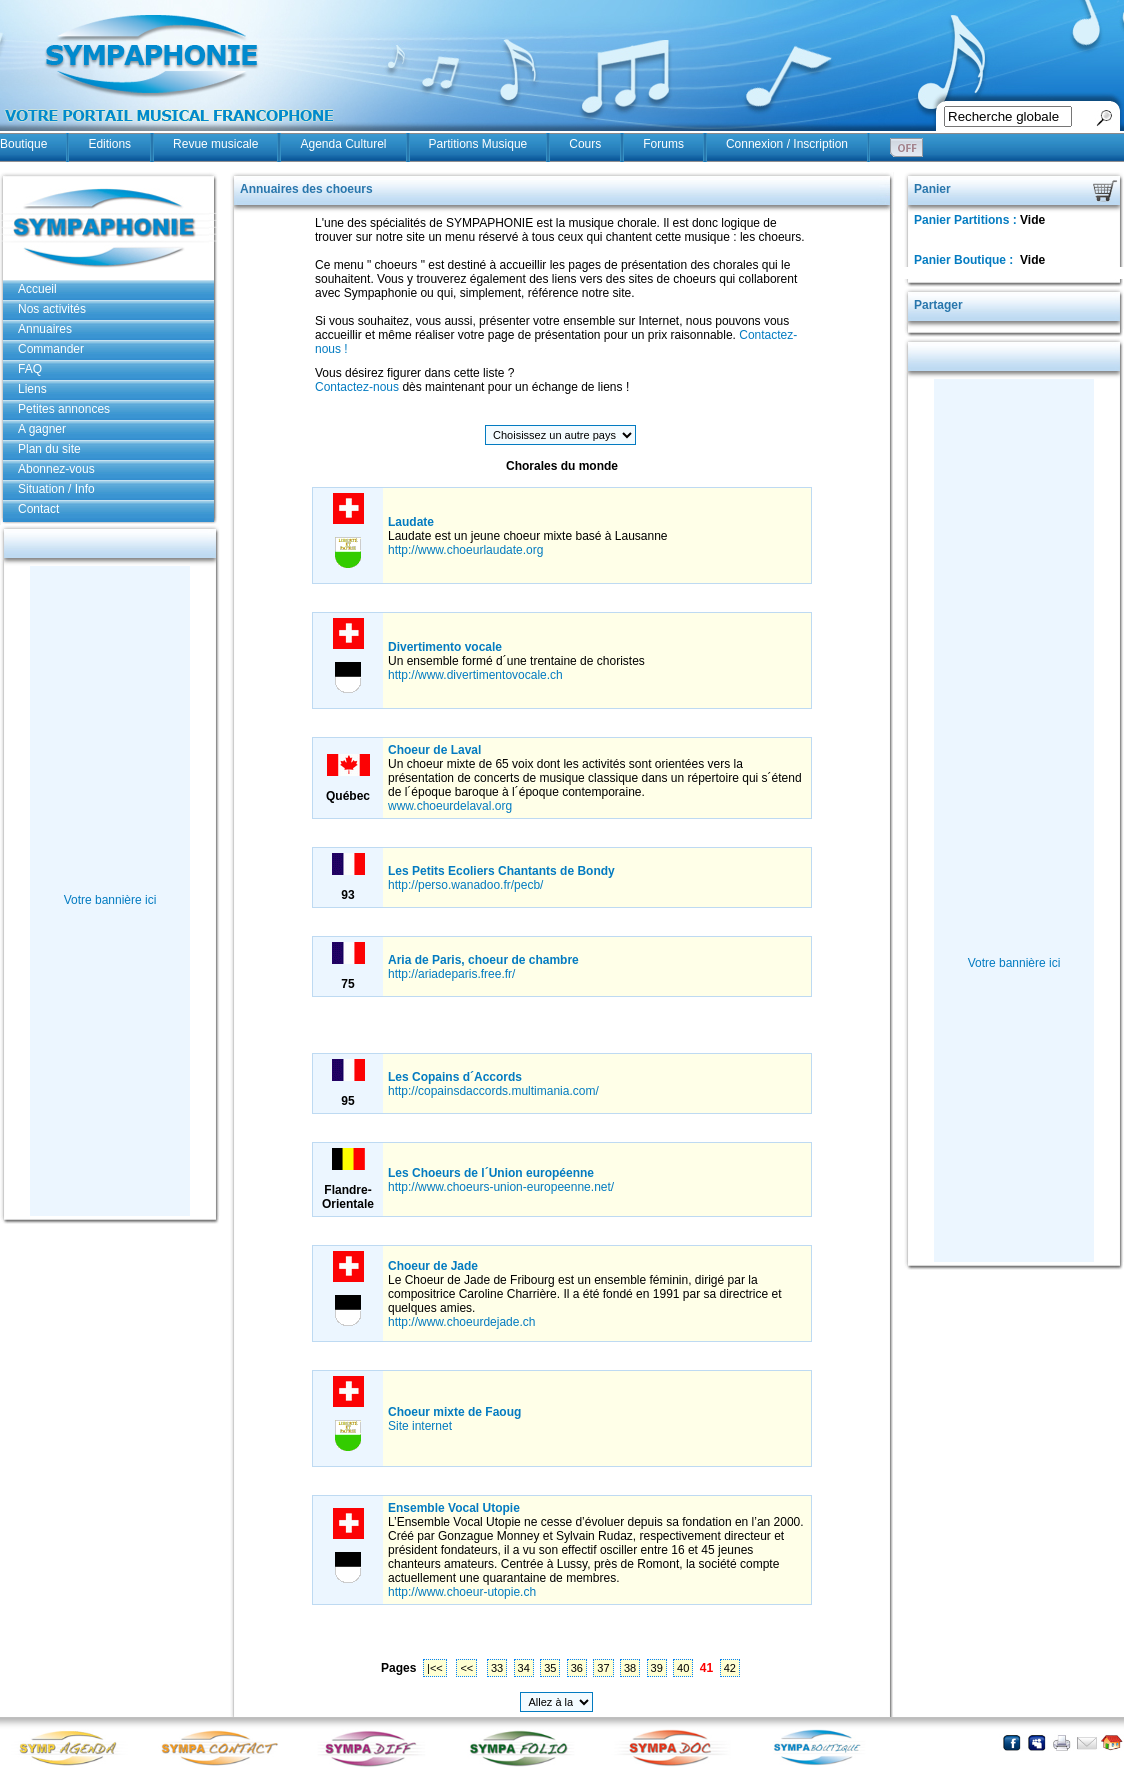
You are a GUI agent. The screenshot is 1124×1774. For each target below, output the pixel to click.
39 (657, 1668)
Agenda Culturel (343, 144)
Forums (663, 144)
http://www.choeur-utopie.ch (462, 1592)
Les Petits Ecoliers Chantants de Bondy (501, 871)
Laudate (411, 522)
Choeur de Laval (434, 750)
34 (524, 1668)
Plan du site (49, 449)
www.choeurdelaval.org (450, 806)
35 (550, 1668)
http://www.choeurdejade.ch (461, 1322)
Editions (109, 144)
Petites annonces (64, 409)
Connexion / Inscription (787, 144)
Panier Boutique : (965, 260)
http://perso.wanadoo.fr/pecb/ (465, 885)
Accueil (37, 289)
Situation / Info (56, 489)
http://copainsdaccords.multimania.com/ (493, 1091)
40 (683, 1668)
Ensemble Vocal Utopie (454, 1508)
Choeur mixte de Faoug (454, 1412)
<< (466, 1668)
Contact (38, 509)
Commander (51, 349)
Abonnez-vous (56, 469)
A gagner (42, 429)
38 (630, 1668)
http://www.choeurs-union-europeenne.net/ (501, 1187)
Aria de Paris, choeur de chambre (483, 960)
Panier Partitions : (967, 220)
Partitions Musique (478, 144)
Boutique (23, 144)
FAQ (30, 369)
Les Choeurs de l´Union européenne (491, 1173)
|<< (435, 1668)
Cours (585, 144)
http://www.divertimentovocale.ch (475, 675)
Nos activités (52, 309)
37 (603, 1668)
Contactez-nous (357, 387)
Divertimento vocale (445, 647)
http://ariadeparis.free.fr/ (451, 974)
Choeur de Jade (433, 1266)
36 (577, 1668)
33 (497, 1668)
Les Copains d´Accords (455, 1077)
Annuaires (45, 329)
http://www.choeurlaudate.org (465, 550)
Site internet (420, 1426)
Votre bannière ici (110, 900)
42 (730, 1668)
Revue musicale (215, 144)
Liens (32, 389)
